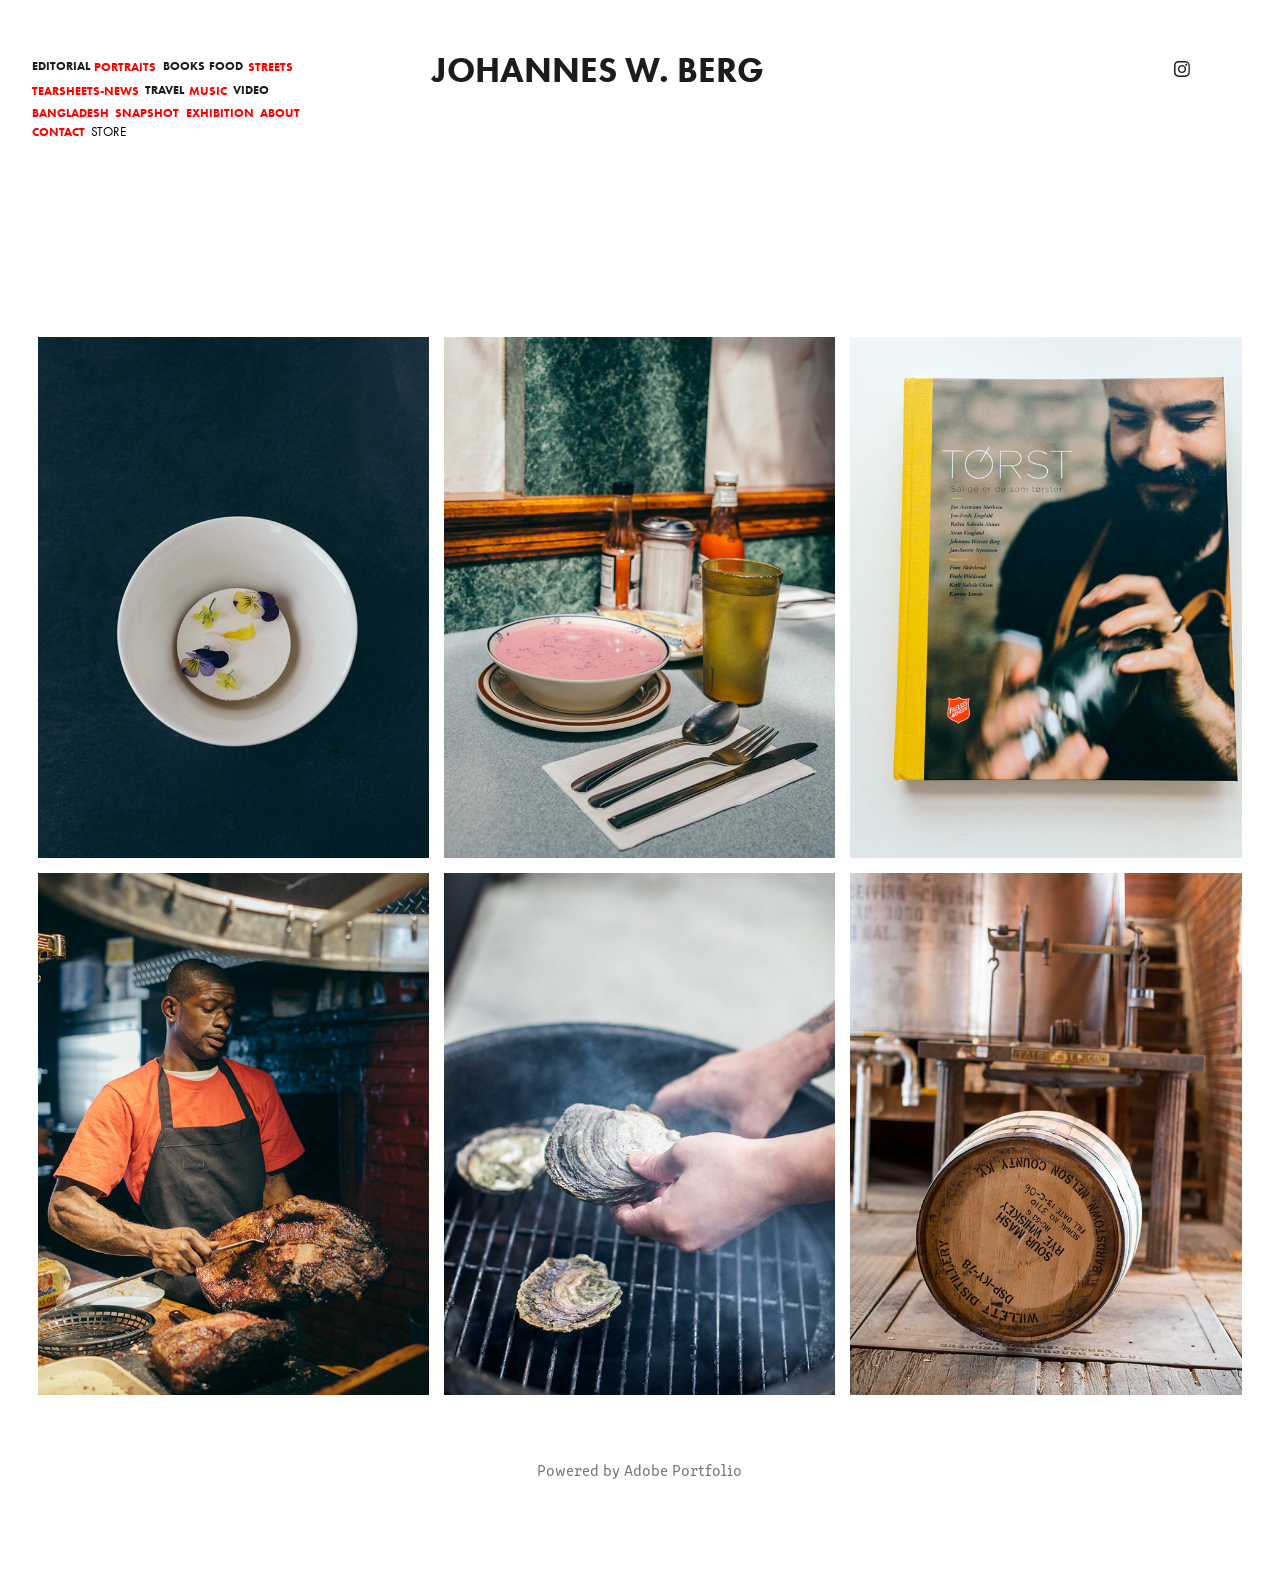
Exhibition (220, 112)
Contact (58, 131)
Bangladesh (70, 112)
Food (226, 65)
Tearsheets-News (85, 90)
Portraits (125, 66)
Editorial (61, 65)
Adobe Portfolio (683, 1469)
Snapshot (147, 112)
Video (251, 89)
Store (108, 131)
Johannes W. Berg (598, 69)
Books (184, 65)
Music (208, 90)
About (280, 112)
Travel (164, 89)
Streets (270, 66)
